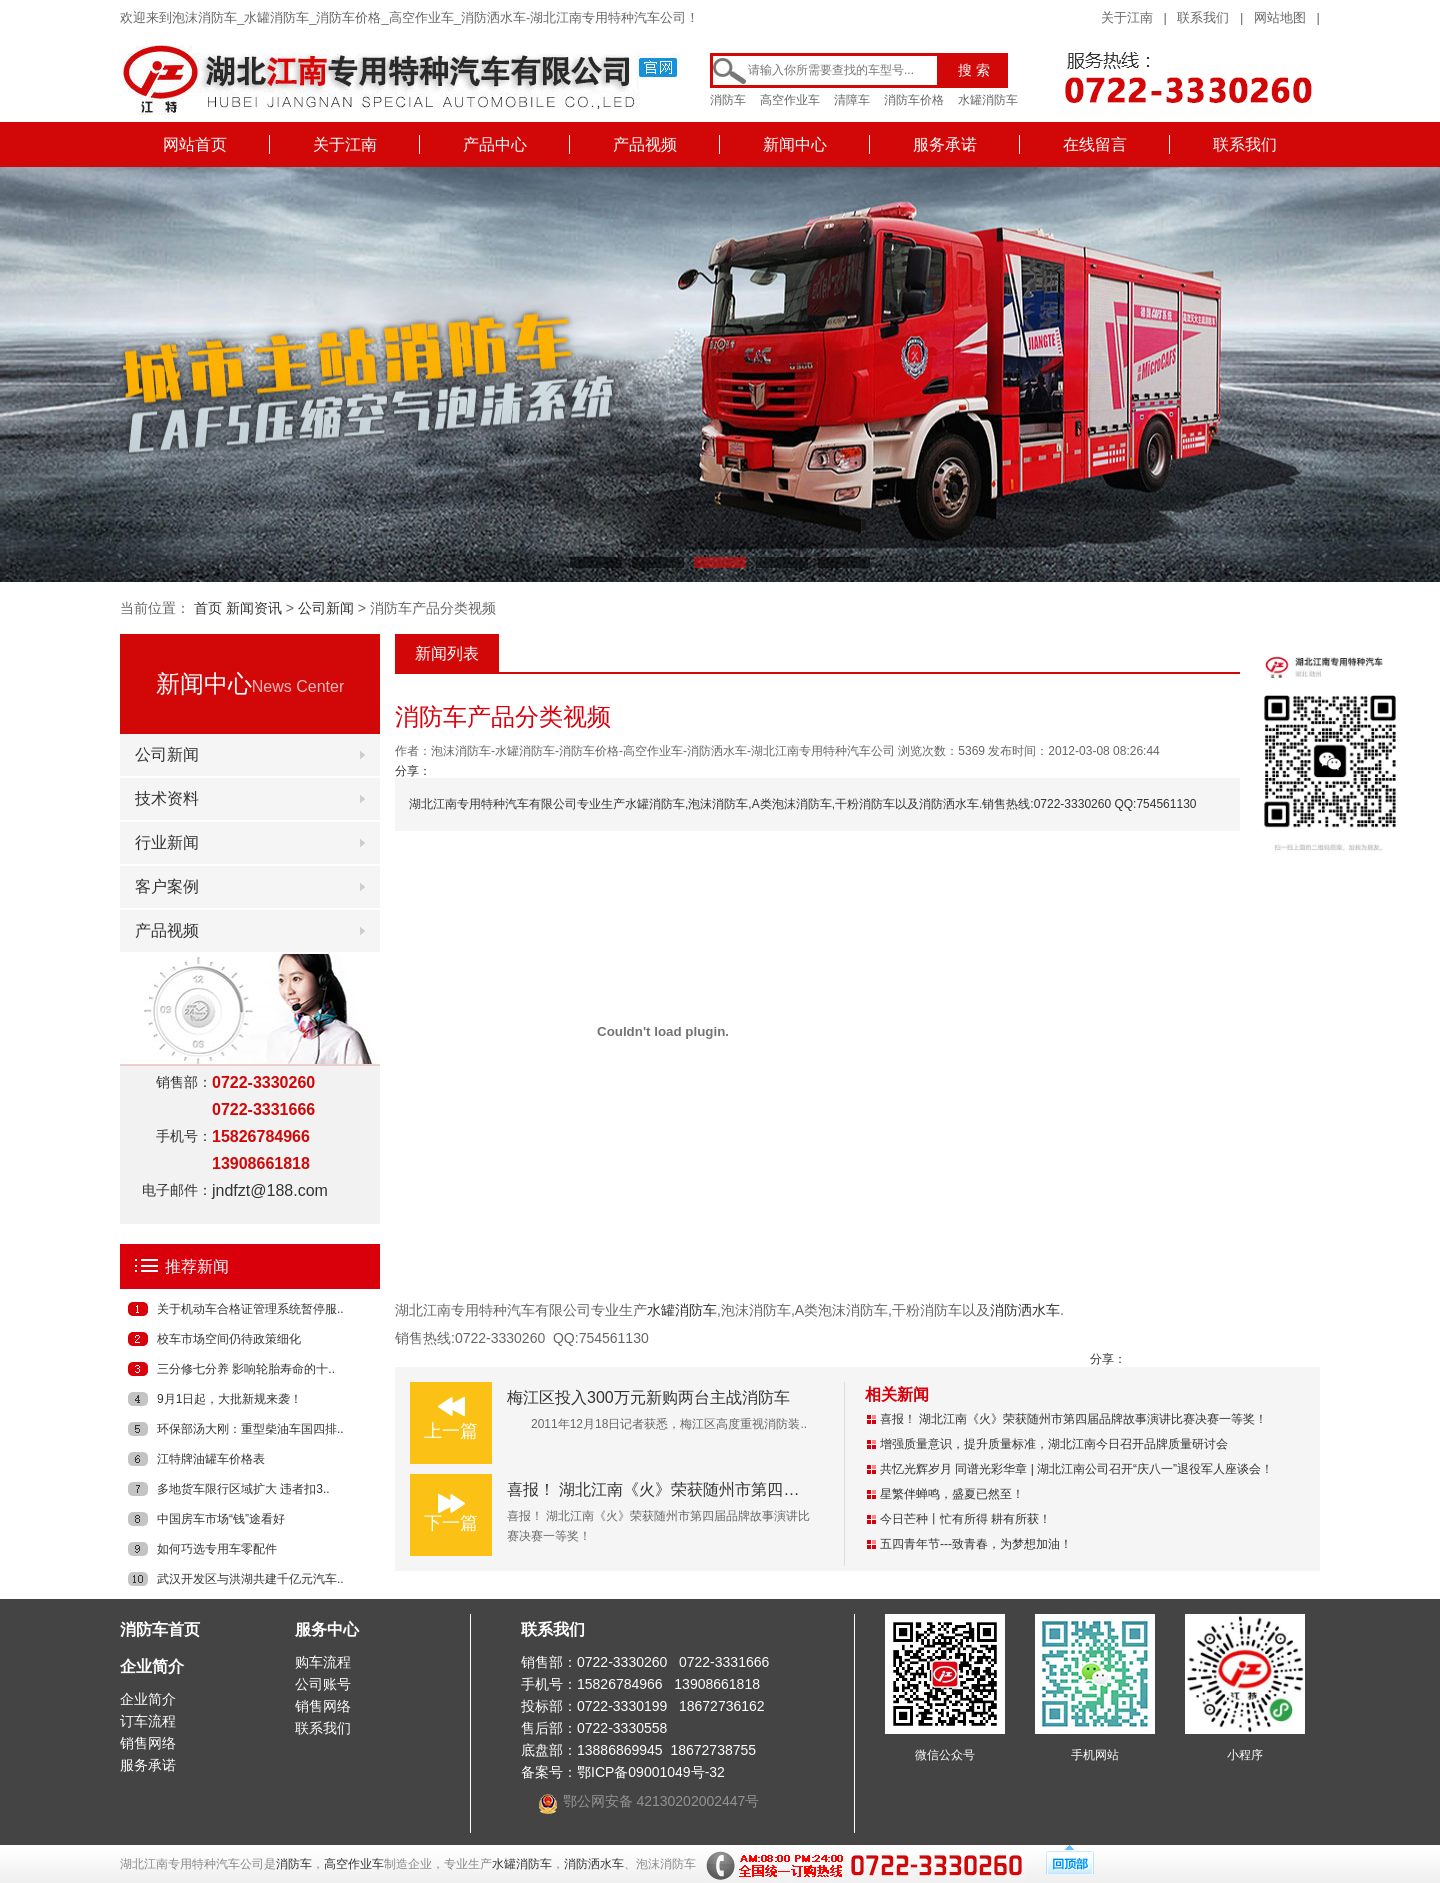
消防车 (728, 100)
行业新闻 (167, 842)
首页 (208, 608)
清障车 (852, 100)
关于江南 (1127, 17)
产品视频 (645, 144)
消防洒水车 (1025, 1310)
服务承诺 (945, 144)
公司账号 (323, 1684)
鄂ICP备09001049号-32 (651, 1772)
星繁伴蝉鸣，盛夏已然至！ (952, 1494)
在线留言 (1095, 144)
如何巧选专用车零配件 (217, 1549)
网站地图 (1280, 17)
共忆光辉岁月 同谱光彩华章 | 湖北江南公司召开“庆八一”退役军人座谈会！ (1076, 1469)
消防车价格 (914, 100)
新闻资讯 (254, 608)
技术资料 (167, 798)
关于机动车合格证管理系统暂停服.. (250, 1309)
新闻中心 (795, 144)
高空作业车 (790, 100)
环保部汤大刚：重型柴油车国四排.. (250, 1429)
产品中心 (495, 144)
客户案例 (167, 886)
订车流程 (148, 1721)
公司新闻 (326, 608)
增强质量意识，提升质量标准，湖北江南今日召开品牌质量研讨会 (1054, 1444)
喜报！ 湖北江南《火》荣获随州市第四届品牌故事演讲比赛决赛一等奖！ (765, 1489)
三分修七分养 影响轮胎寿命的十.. (246, 1369)
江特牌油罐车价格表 (211, 1459)
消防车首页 (160, 1629)
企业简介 (152, 1666)
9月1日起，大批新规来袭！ (229, 1399)
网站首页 (195, 144)
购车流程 (323, 1662)
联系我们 (1203, 17)
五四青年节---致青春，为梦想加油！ (976, 1544)
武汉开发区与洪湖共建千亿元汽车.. (250, 1579)
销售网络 (148, 1743)
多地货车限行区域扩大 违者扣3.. (243, 1489)
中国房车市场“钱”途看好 (221, 1519)
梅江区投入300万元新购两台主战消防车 (648, 1397)
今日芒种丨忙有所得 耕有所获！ (965, 1519)
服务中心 (327, 1629)
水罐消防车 (988, 100)
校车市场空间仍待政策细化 (229, 1339)
